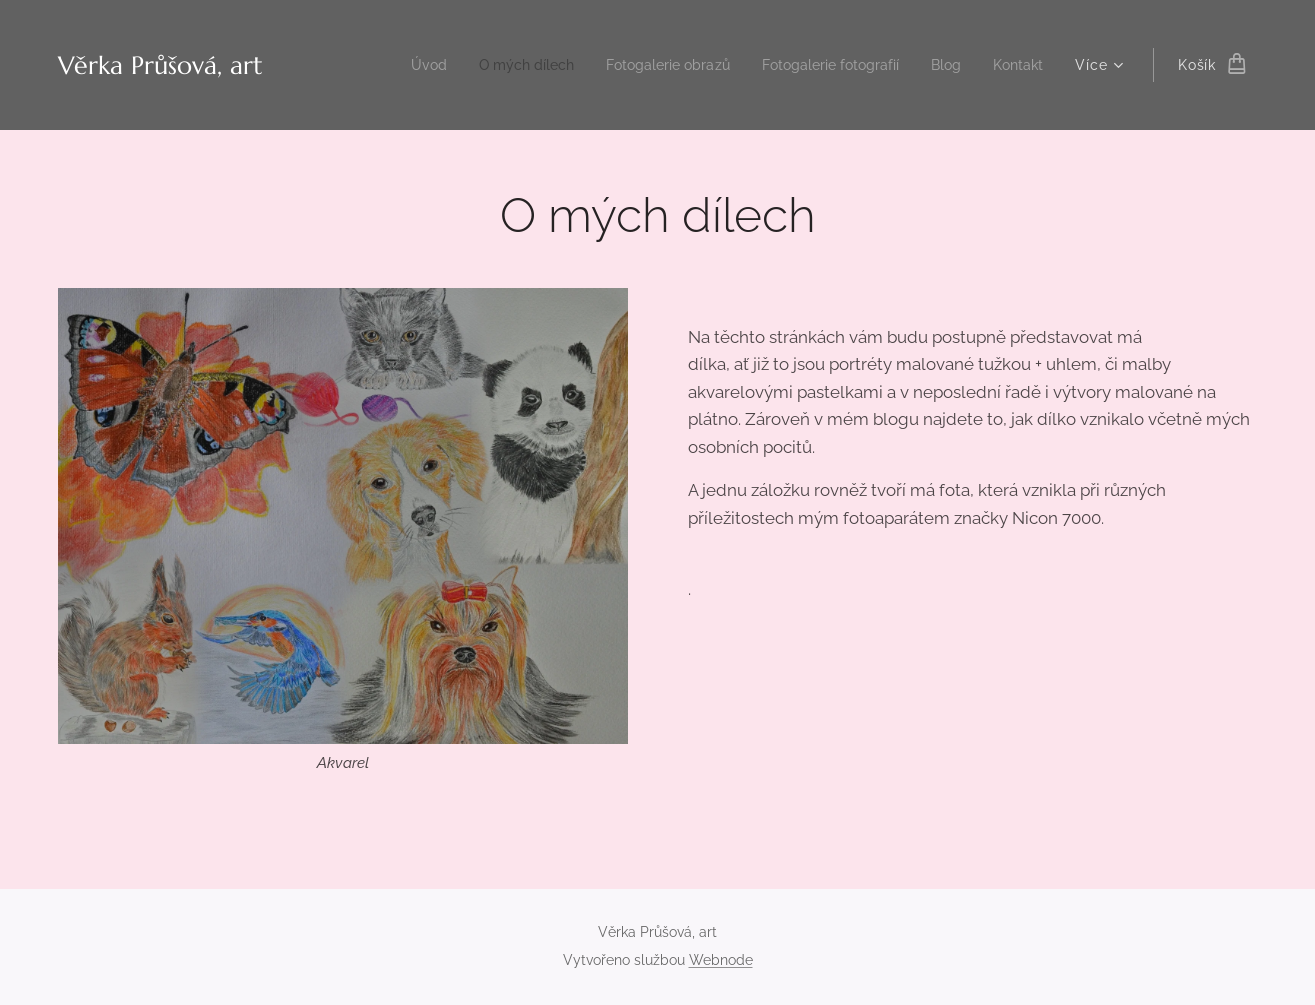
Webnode (721, 960)
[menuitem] (390, 65)
